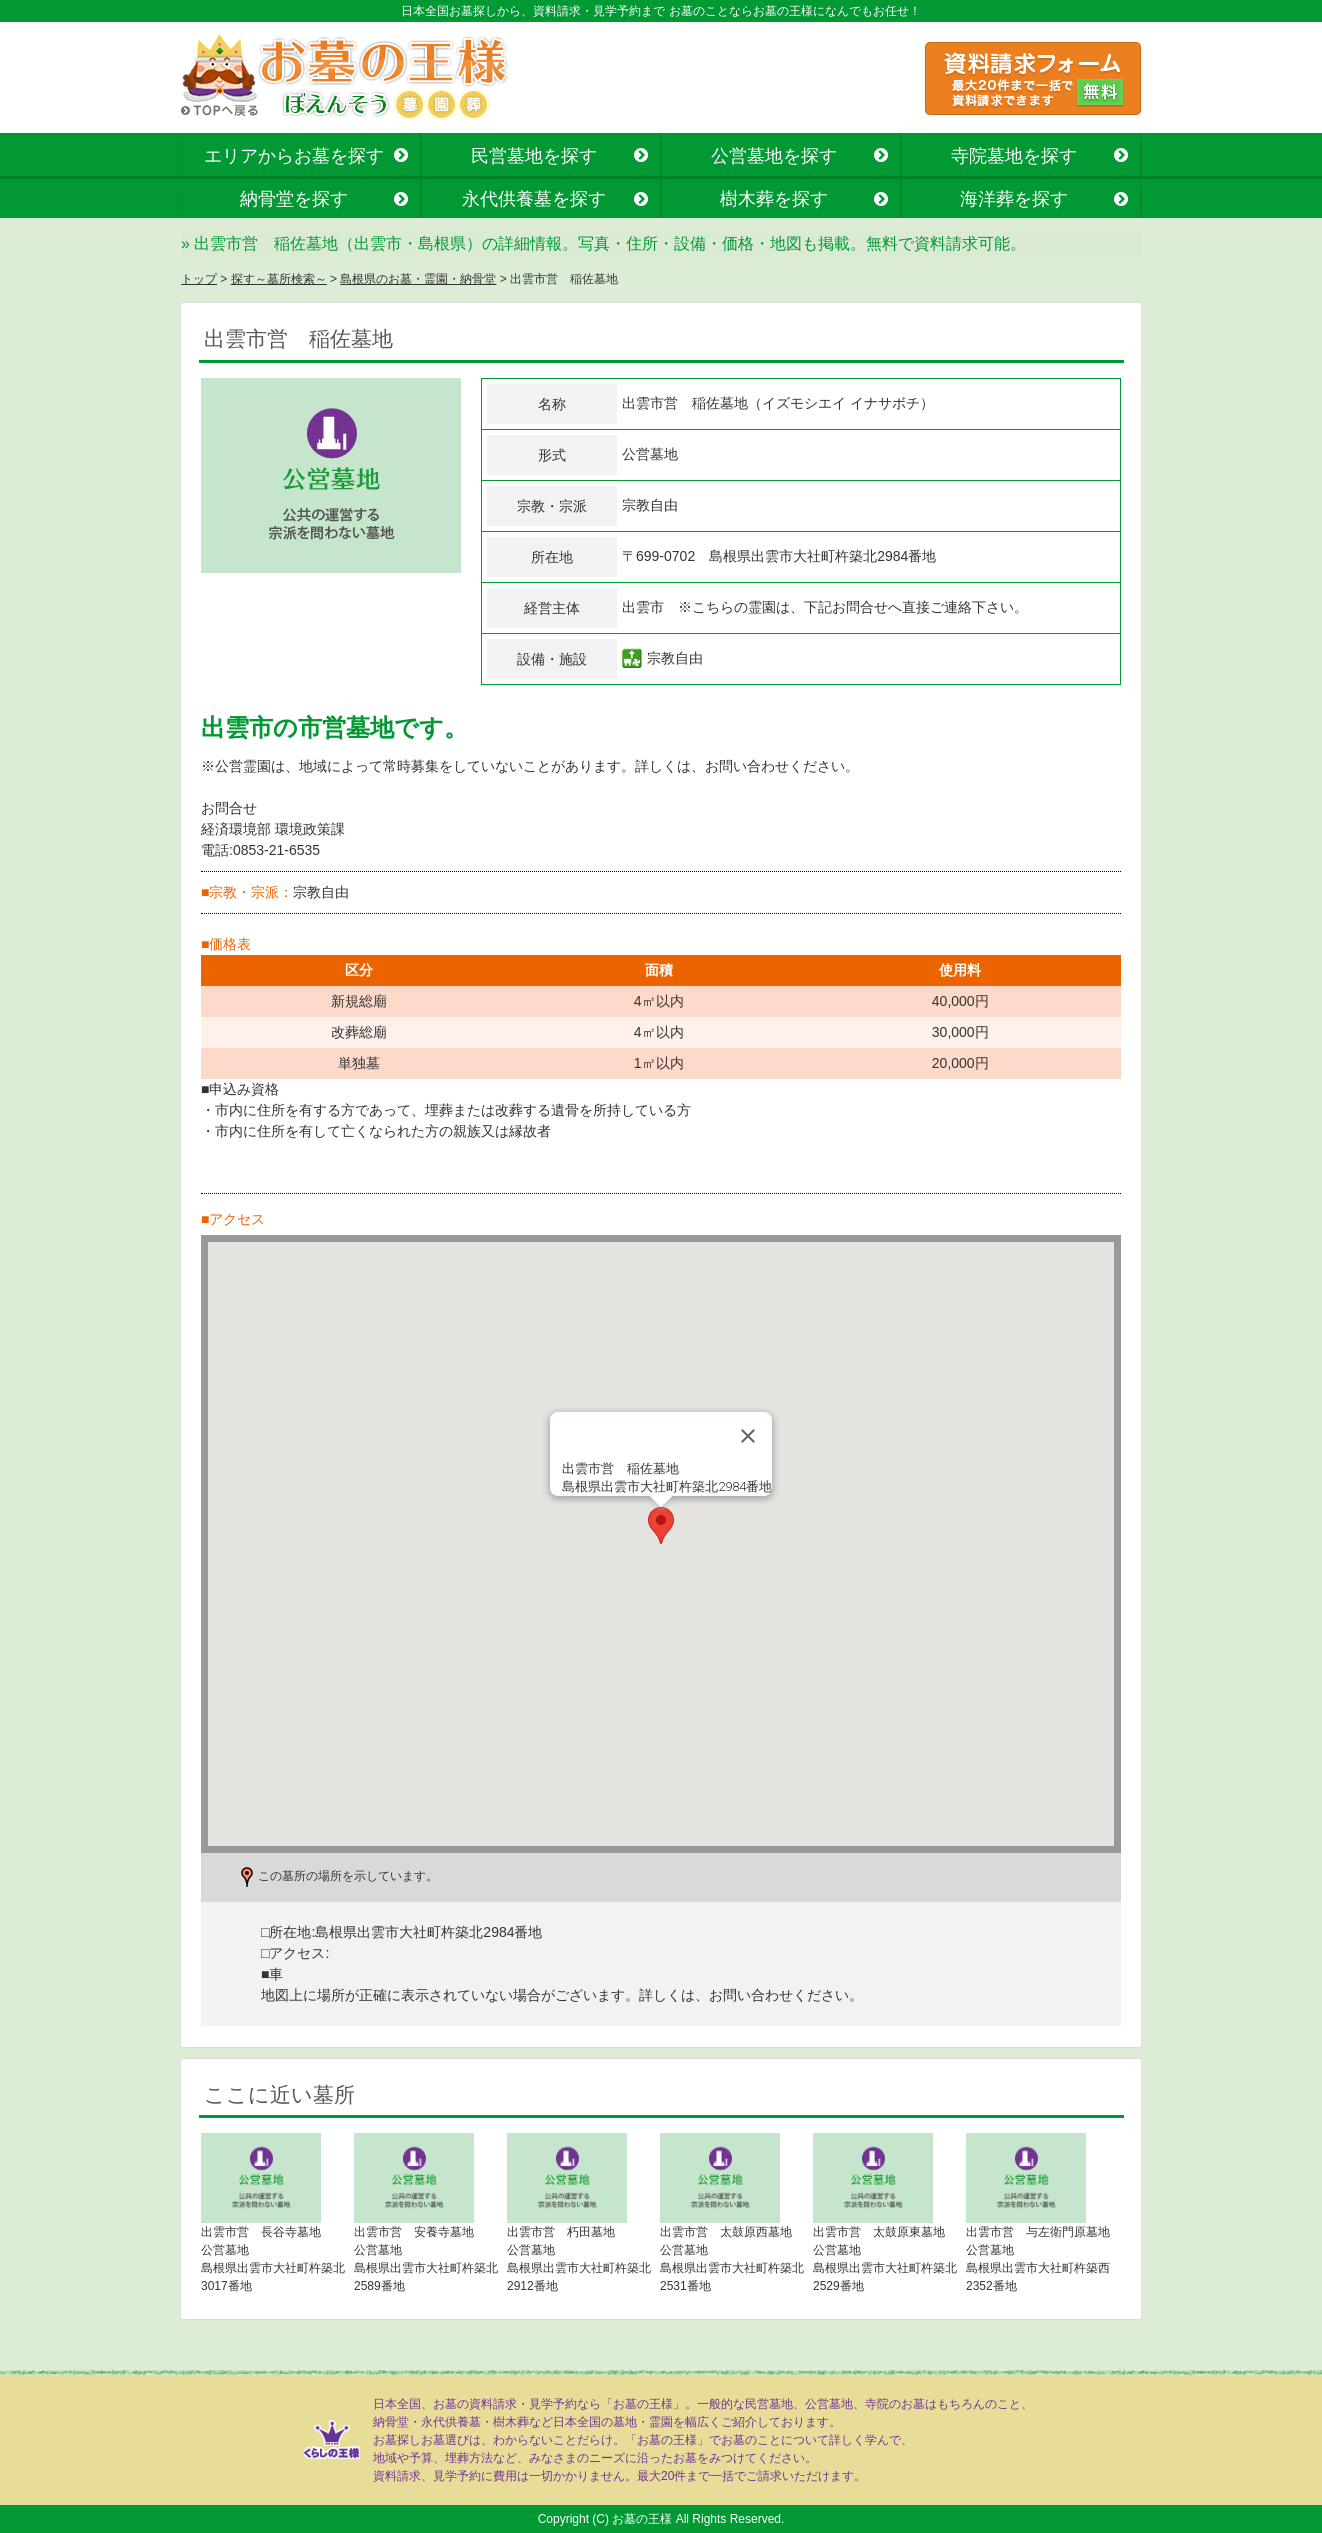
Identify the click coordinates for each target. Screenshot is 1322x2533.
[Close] (748, 1436)
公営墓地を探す (774, 156)
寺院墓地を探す (1014, 156)
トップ (199, 279)
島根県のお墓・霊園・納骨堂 (418, 279)
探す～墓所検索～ (279, 279)
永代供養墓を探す (534, 199)
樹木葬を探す (774, 199)
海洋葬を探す (1014, 199)
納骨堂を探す (294, 199)
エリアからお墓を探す (294, 156)
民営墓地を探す (534, 156)
